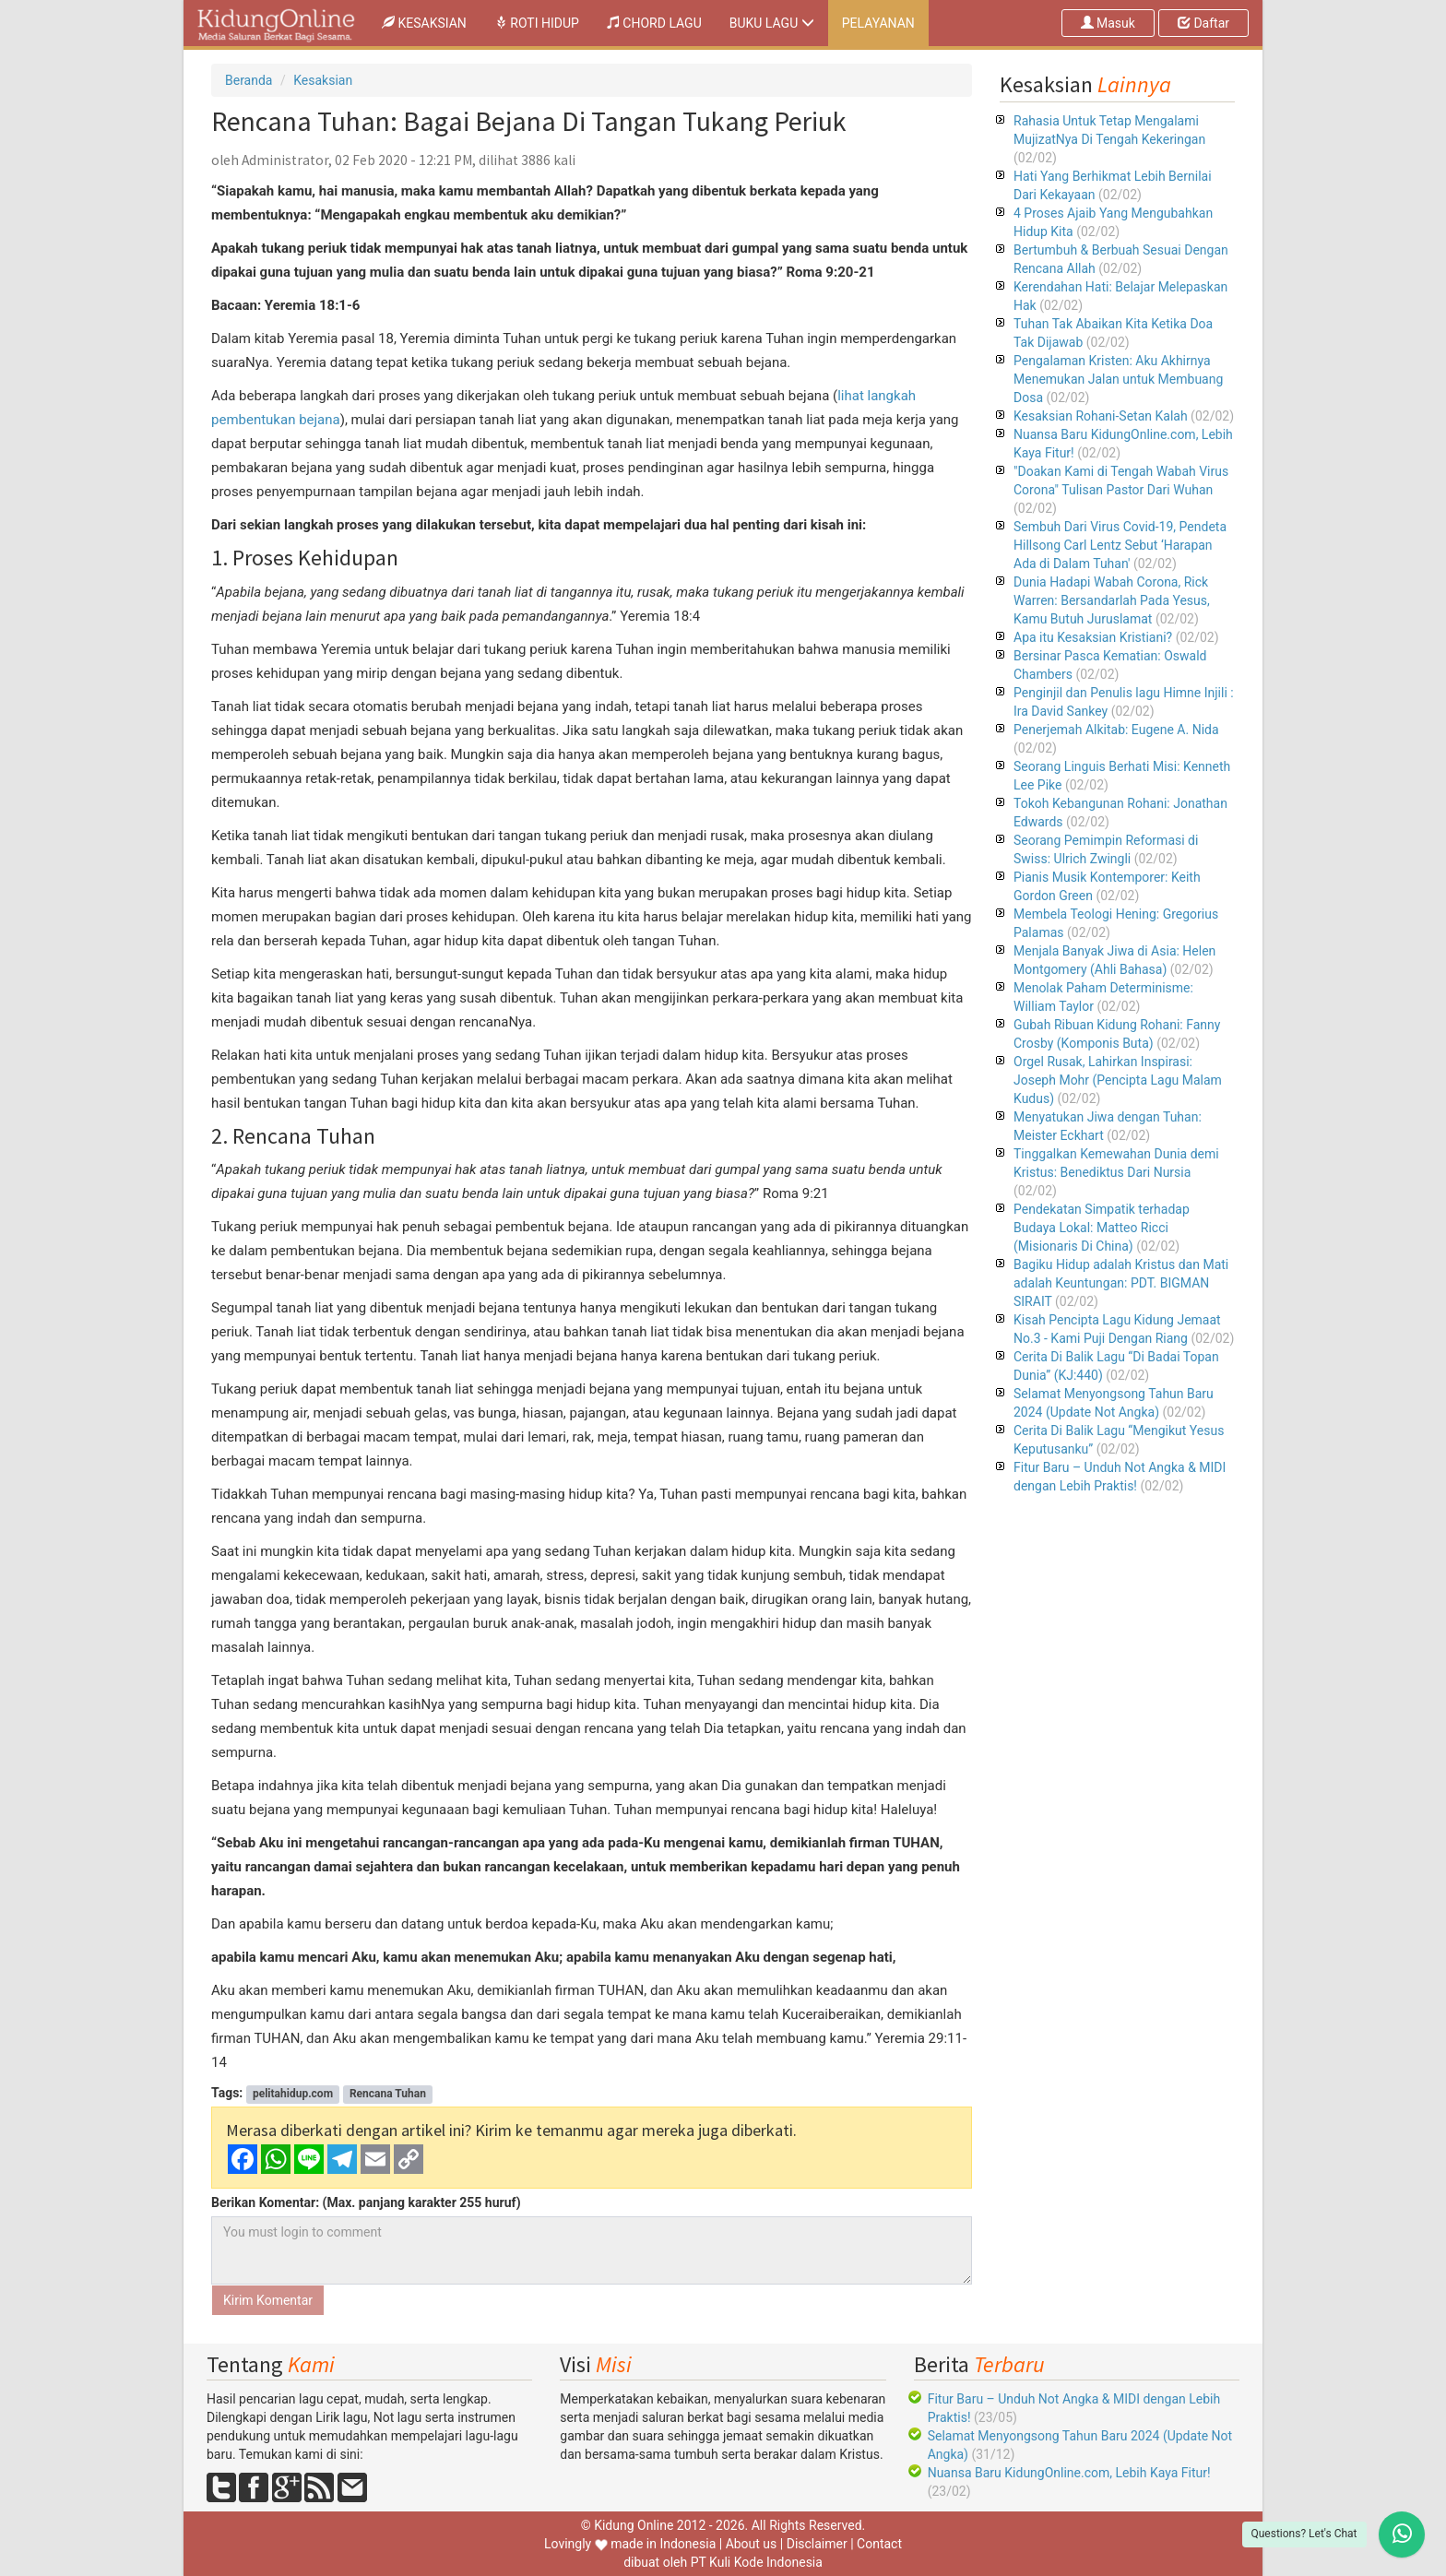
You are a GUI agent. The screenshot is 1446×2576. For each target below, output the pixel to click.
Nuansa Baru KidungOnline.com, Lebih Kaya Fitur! (1069, 2472)
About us (751, 2543)
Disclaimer (817, 2543)
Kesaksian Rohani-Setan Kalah (1100, 416)
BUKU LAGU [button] (771, 23)
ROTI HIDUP (536, 23)
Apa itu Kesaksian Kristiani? (1092, 637)
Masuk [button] (1108, 23)
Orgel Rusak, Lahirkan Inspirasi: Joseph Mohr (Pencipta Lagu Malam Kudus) (1117, 1080)
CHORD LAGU (654, 23)
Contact (879, 2543)
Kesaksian (322, 80)
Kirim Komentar (268, 2300)
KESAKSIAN (431, 21)
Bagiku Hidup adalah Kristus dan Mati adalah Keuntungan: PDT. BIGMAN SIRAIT (1120, 1283)
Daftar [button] (1203, 23)
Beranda (248, 80)
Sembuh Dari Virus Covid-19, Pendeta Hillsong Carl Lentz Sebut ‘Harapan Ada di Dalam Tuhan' (1120, 545)
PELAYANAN (878, 23)
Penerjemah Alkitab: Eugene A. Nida (1116, 729)
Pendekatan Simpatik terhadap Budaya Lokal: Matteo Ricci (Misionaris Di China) (1101, 1227)
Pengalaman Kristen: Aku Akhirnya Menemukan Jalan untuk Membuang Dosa (1118, 379)
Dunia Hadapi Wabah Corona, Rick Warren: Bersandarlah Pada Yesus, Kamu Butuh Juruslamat (1111, 600)
